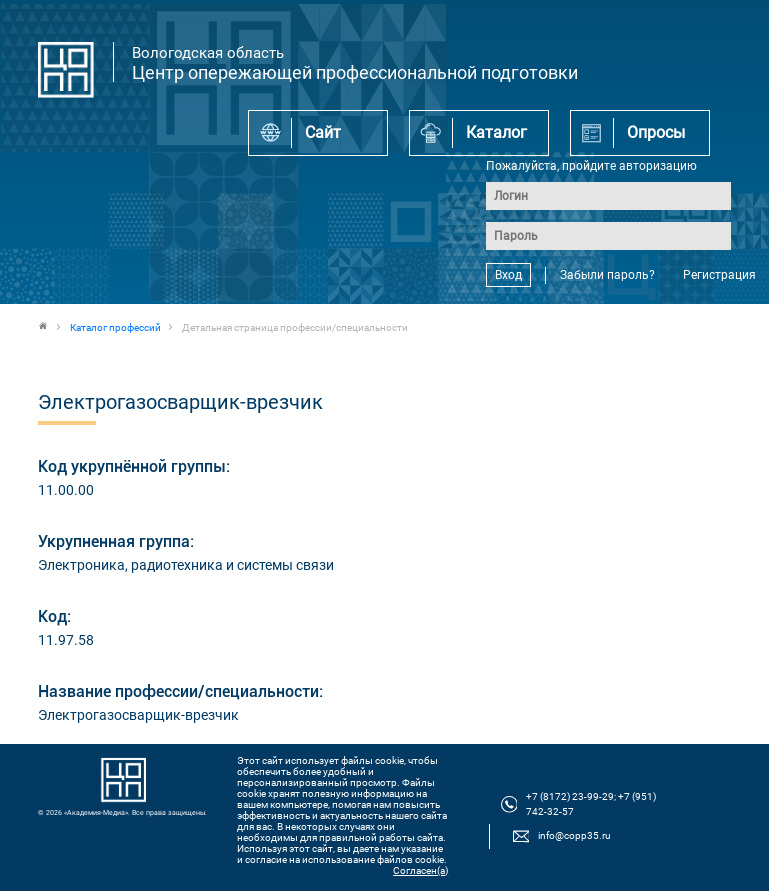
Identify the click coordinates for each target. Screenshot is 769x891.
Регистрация (719, 275)
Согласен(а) (420, 870)
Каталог (496, 132)
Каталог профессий (115, 327)
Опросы (656, 132)
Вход (508, 275)
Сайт (323, 132)
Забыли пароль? (607, 275)
